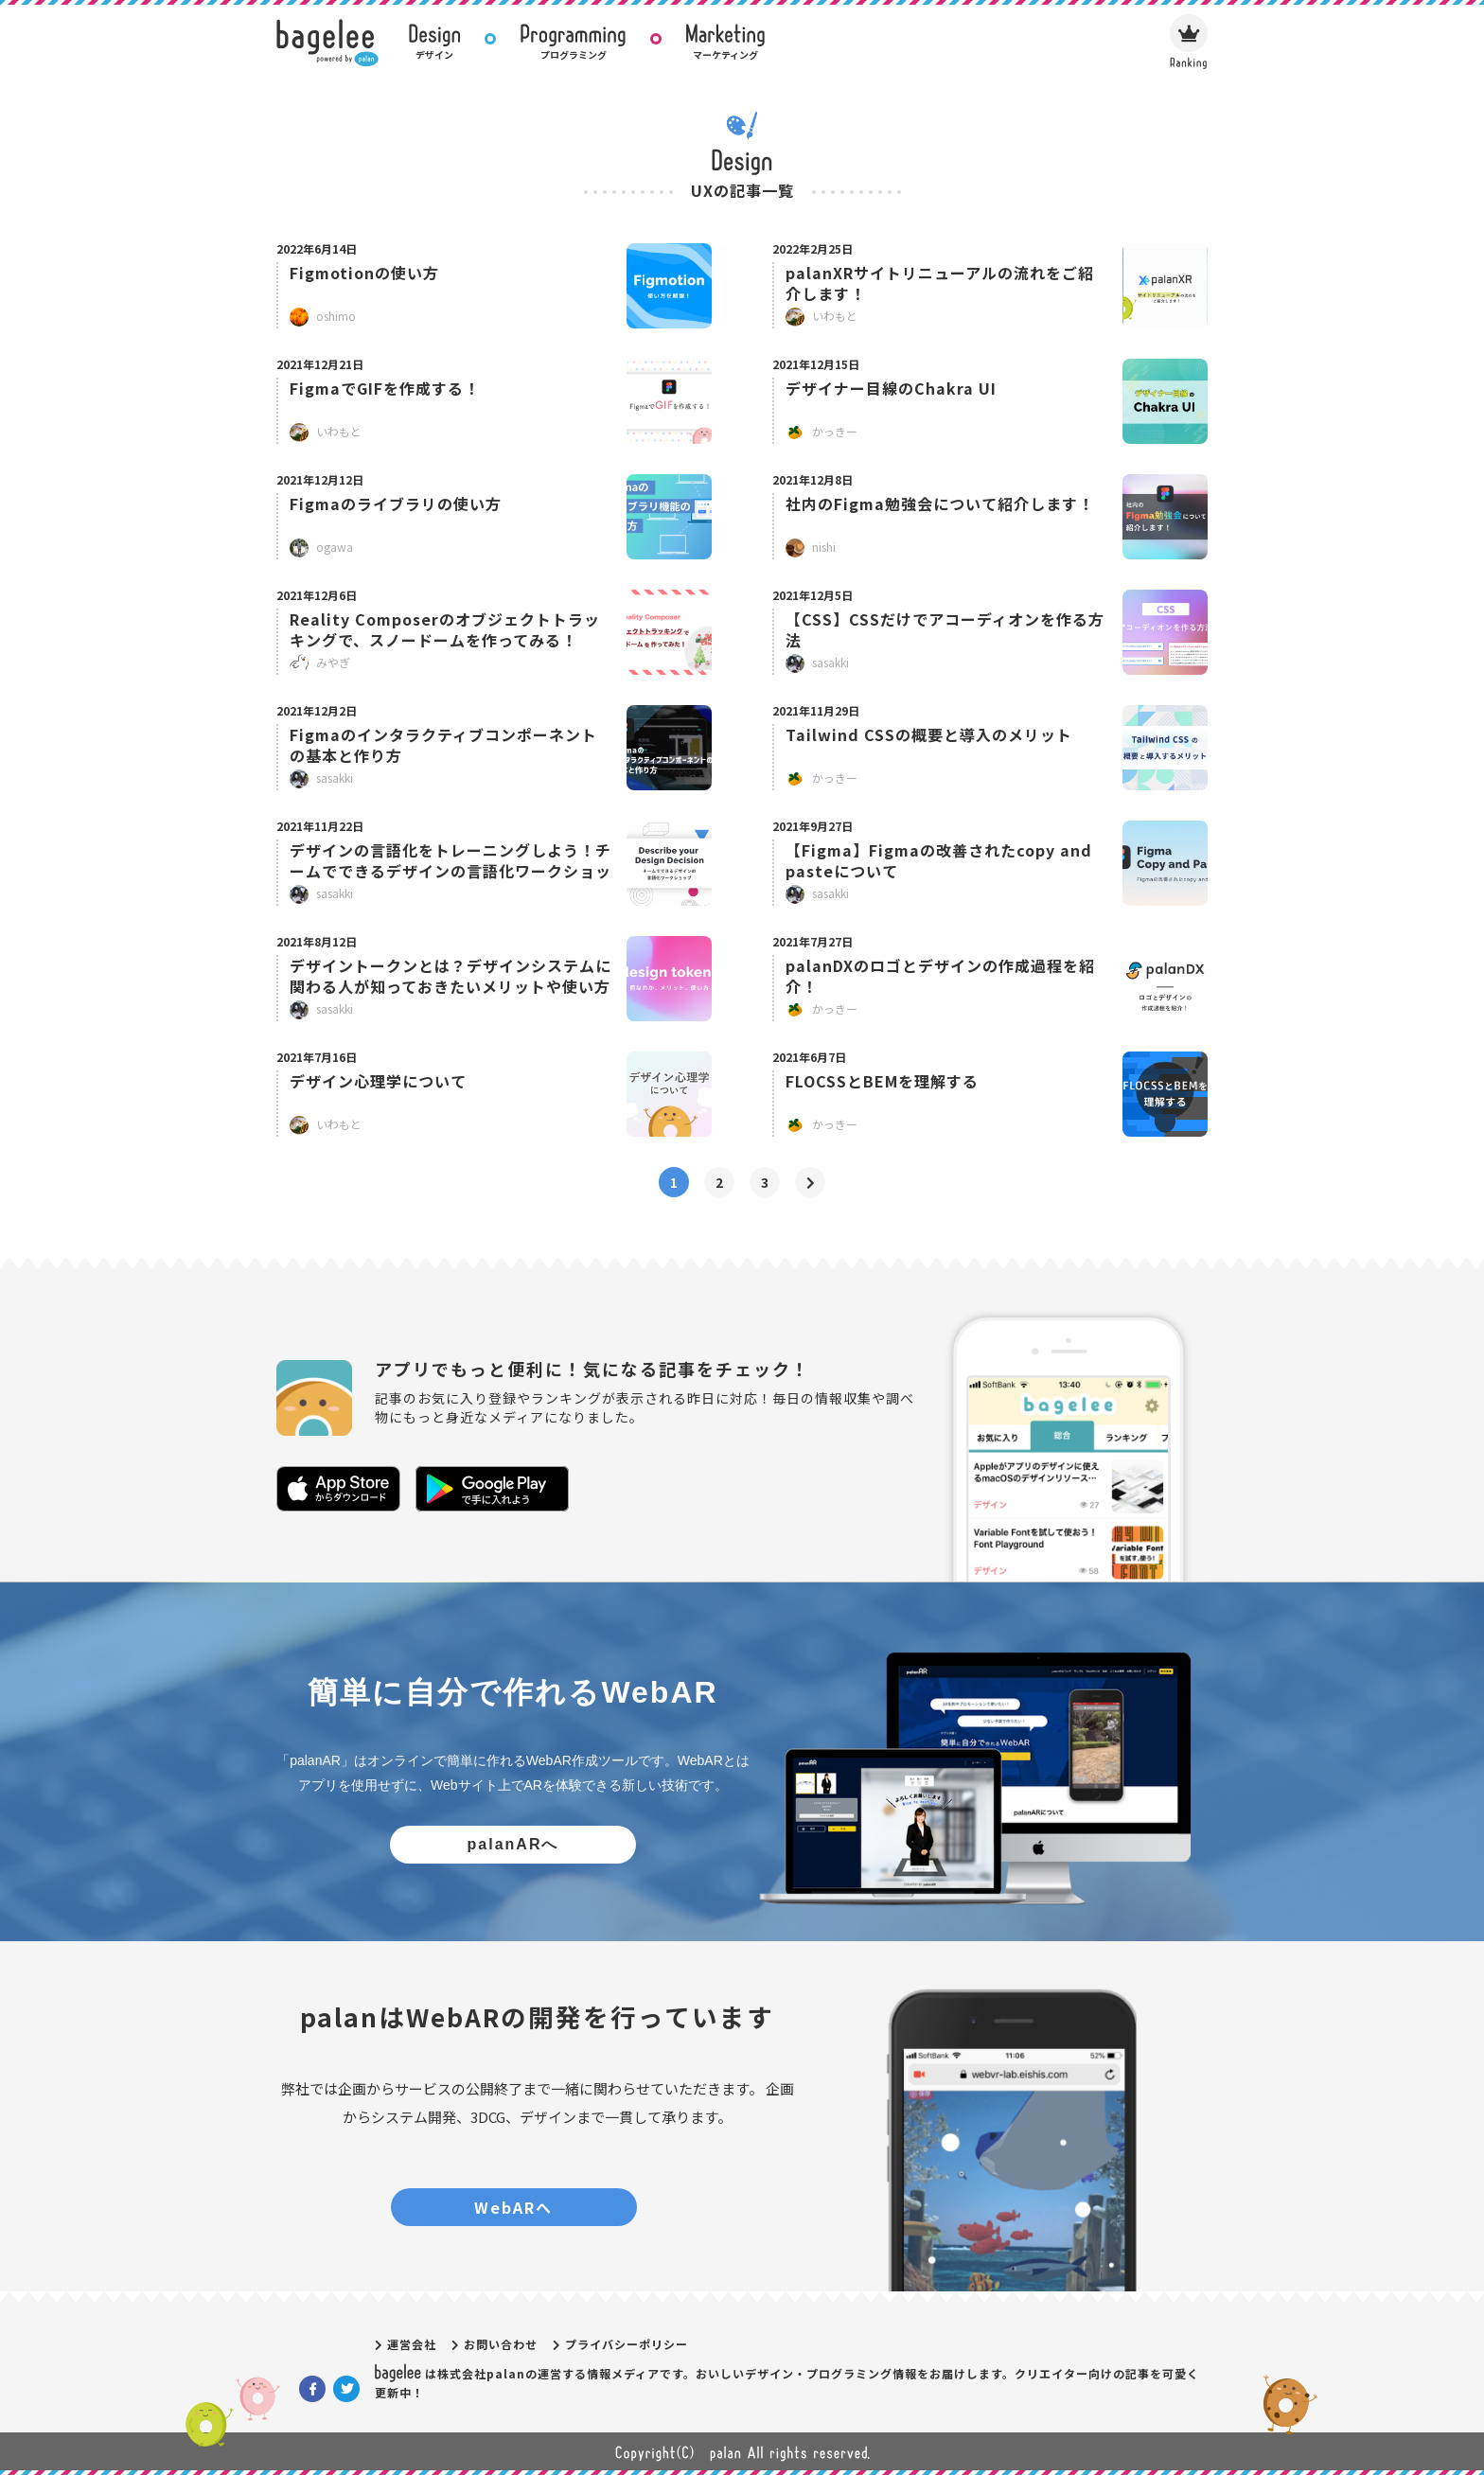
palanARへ (513, 1844)
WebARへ (513, 2207)
